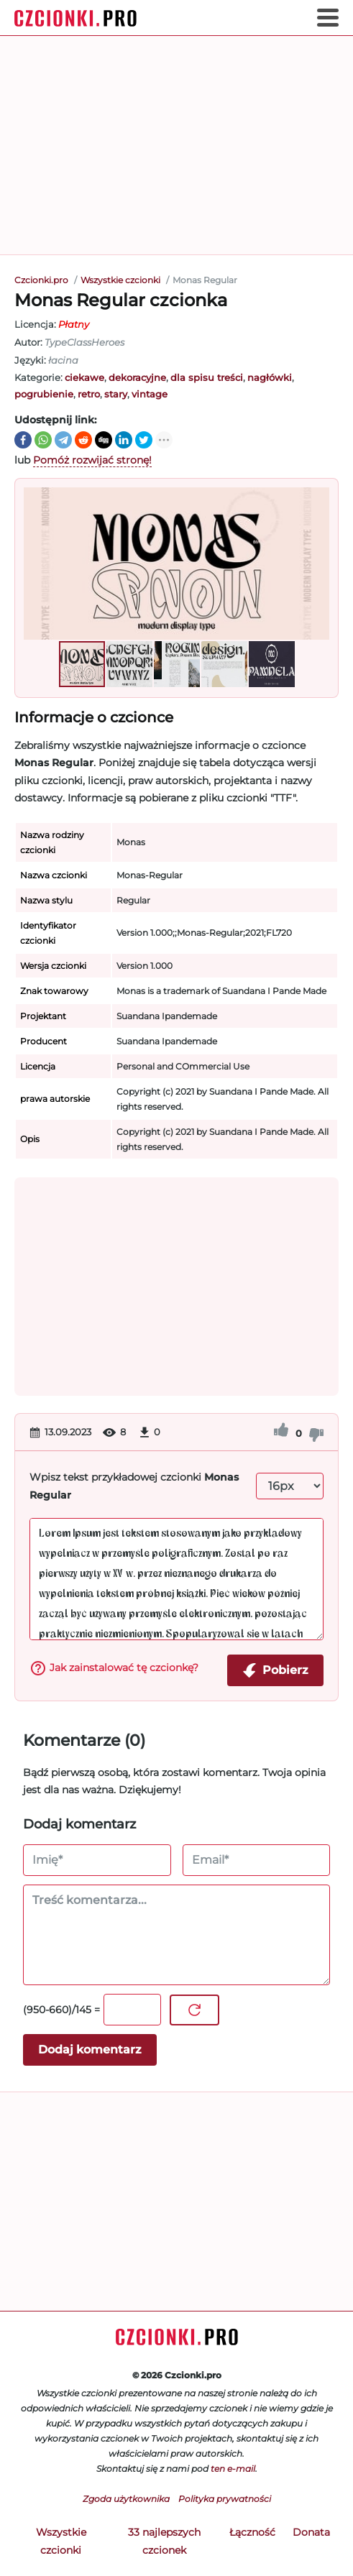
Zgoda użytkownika (126, 2498)
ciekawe (84, 377)
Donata (311, 2532)
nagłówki (269, 377)
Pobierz (275, 1670)
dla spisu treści (206, 377)
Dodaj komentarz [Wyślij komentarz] (90, 2049)
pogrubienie (43, 394)
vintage (150, 394)
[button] (316, 563)
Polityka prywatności (224, 2498)
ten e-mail (233, 2468)
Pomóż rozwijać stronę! (92, 460)
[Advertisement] (176, 145)
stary (115, 394)
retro (89, 394)
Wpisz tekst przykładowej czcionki (134, 1486)
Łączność (252, 2532)
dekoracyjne (137, 377)
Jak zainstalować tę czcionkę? (113, 1668)
